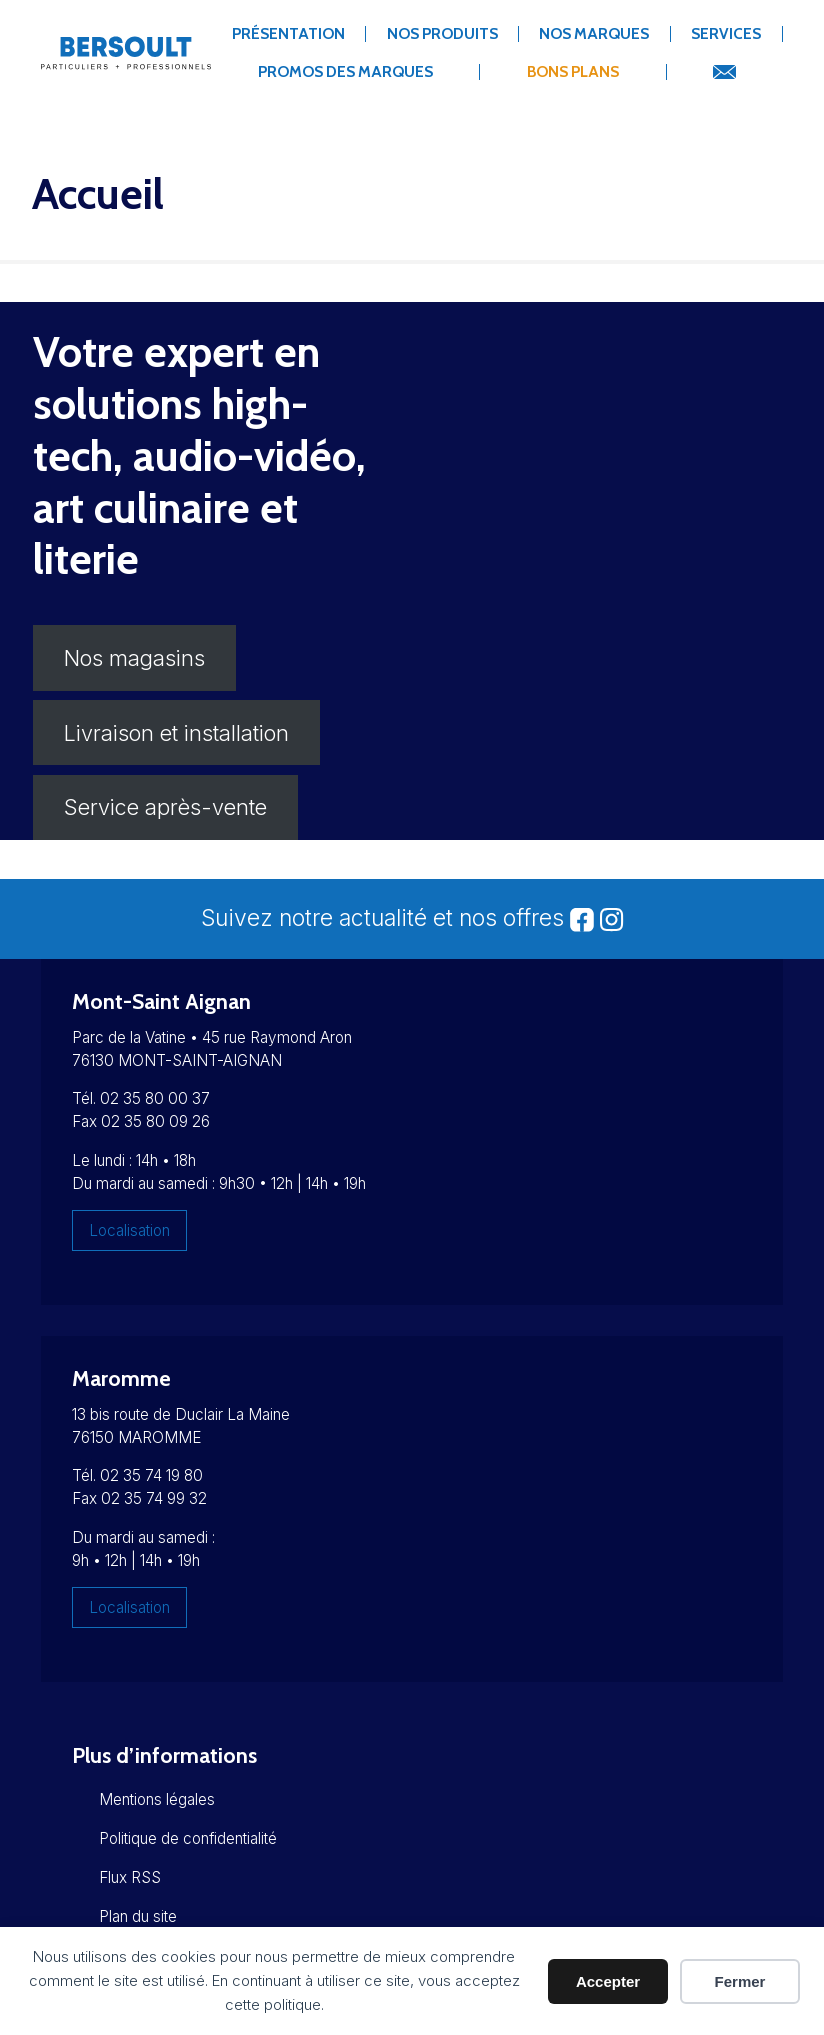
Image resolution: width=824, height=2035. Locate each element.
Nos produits (442, 33)
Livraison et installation (176, 733)
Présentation (288, 33)
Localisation (129, 1230)
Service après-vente (165, 807)
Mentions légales (157, 1799)
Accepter (608, 1981)
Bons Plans (573, 71)
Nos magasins (134, 658)
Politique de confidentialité (188, 1838)
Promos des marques (345, 71)
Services (726, 33)
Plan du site (138, 1916)
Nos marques (594, 33)
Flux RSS (130, 1877)
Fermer (740, 1981)
